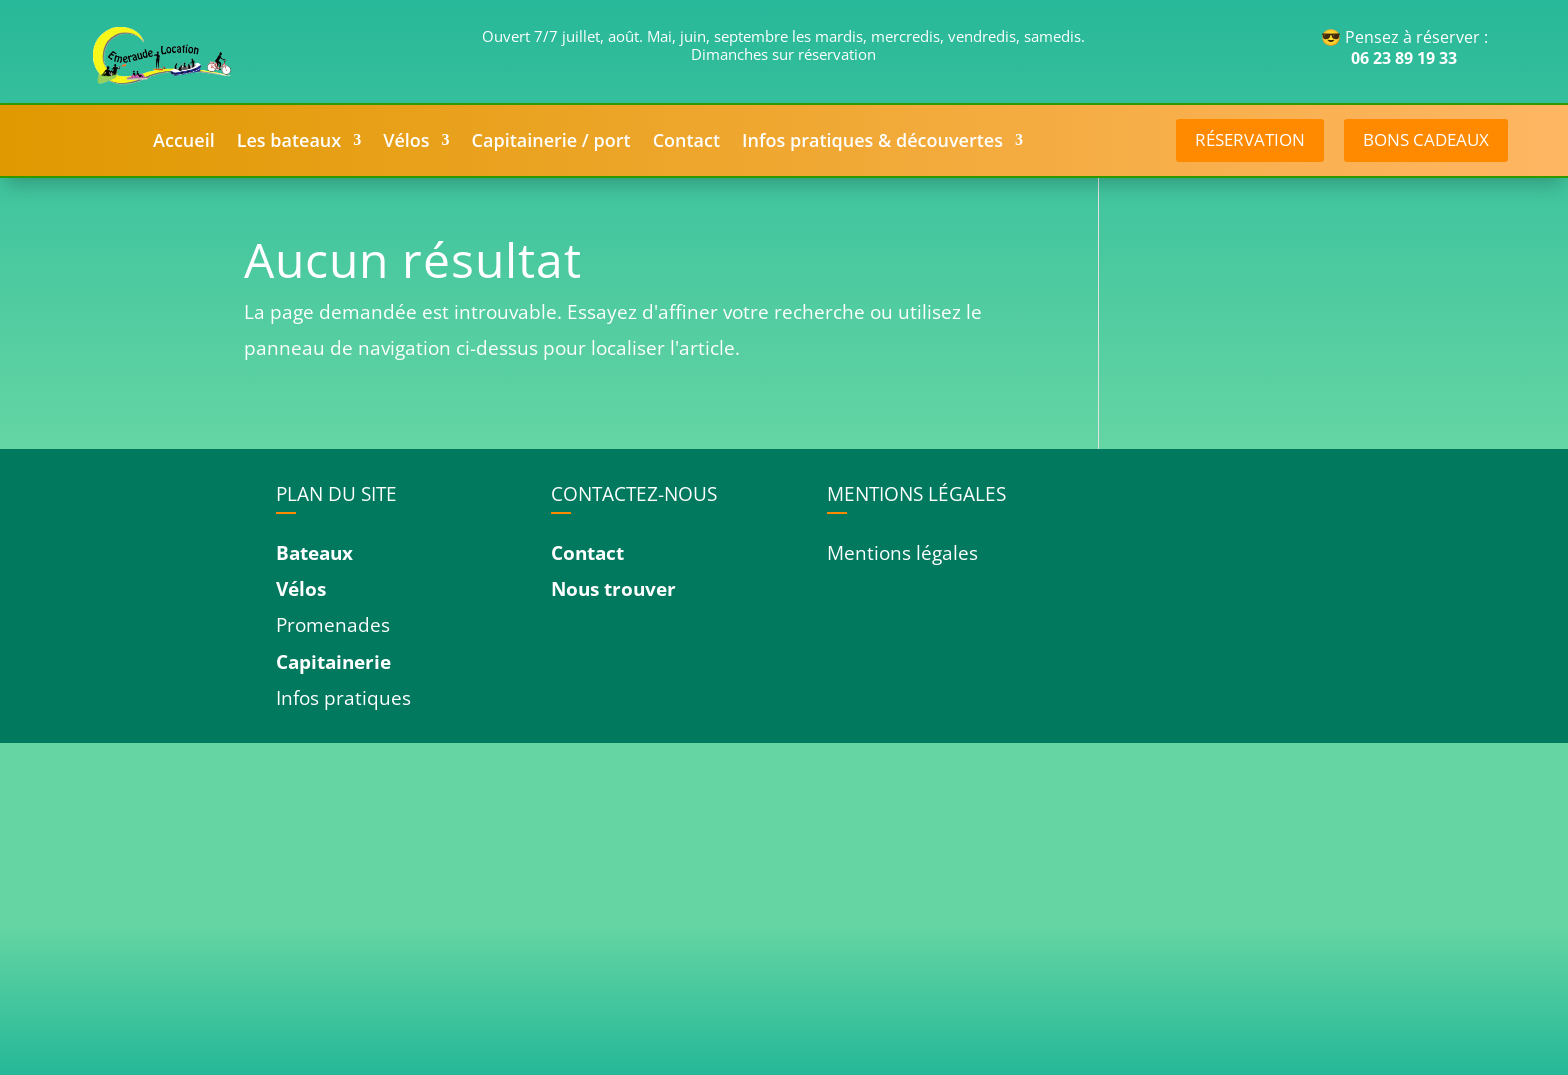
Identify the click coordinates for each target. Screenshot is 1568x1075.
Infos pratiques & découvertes (872, 142)
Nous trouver (613, 589)
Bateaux (314, 553)
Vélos (406, 142)
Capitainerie (333, 662)
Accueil (184, 142)
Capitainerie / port (551, 142)
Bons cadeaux (1426, 139)
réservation (1250, 139)
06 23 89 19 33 (1404, 58)
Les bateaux (289, 142)
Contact (686, 142)
